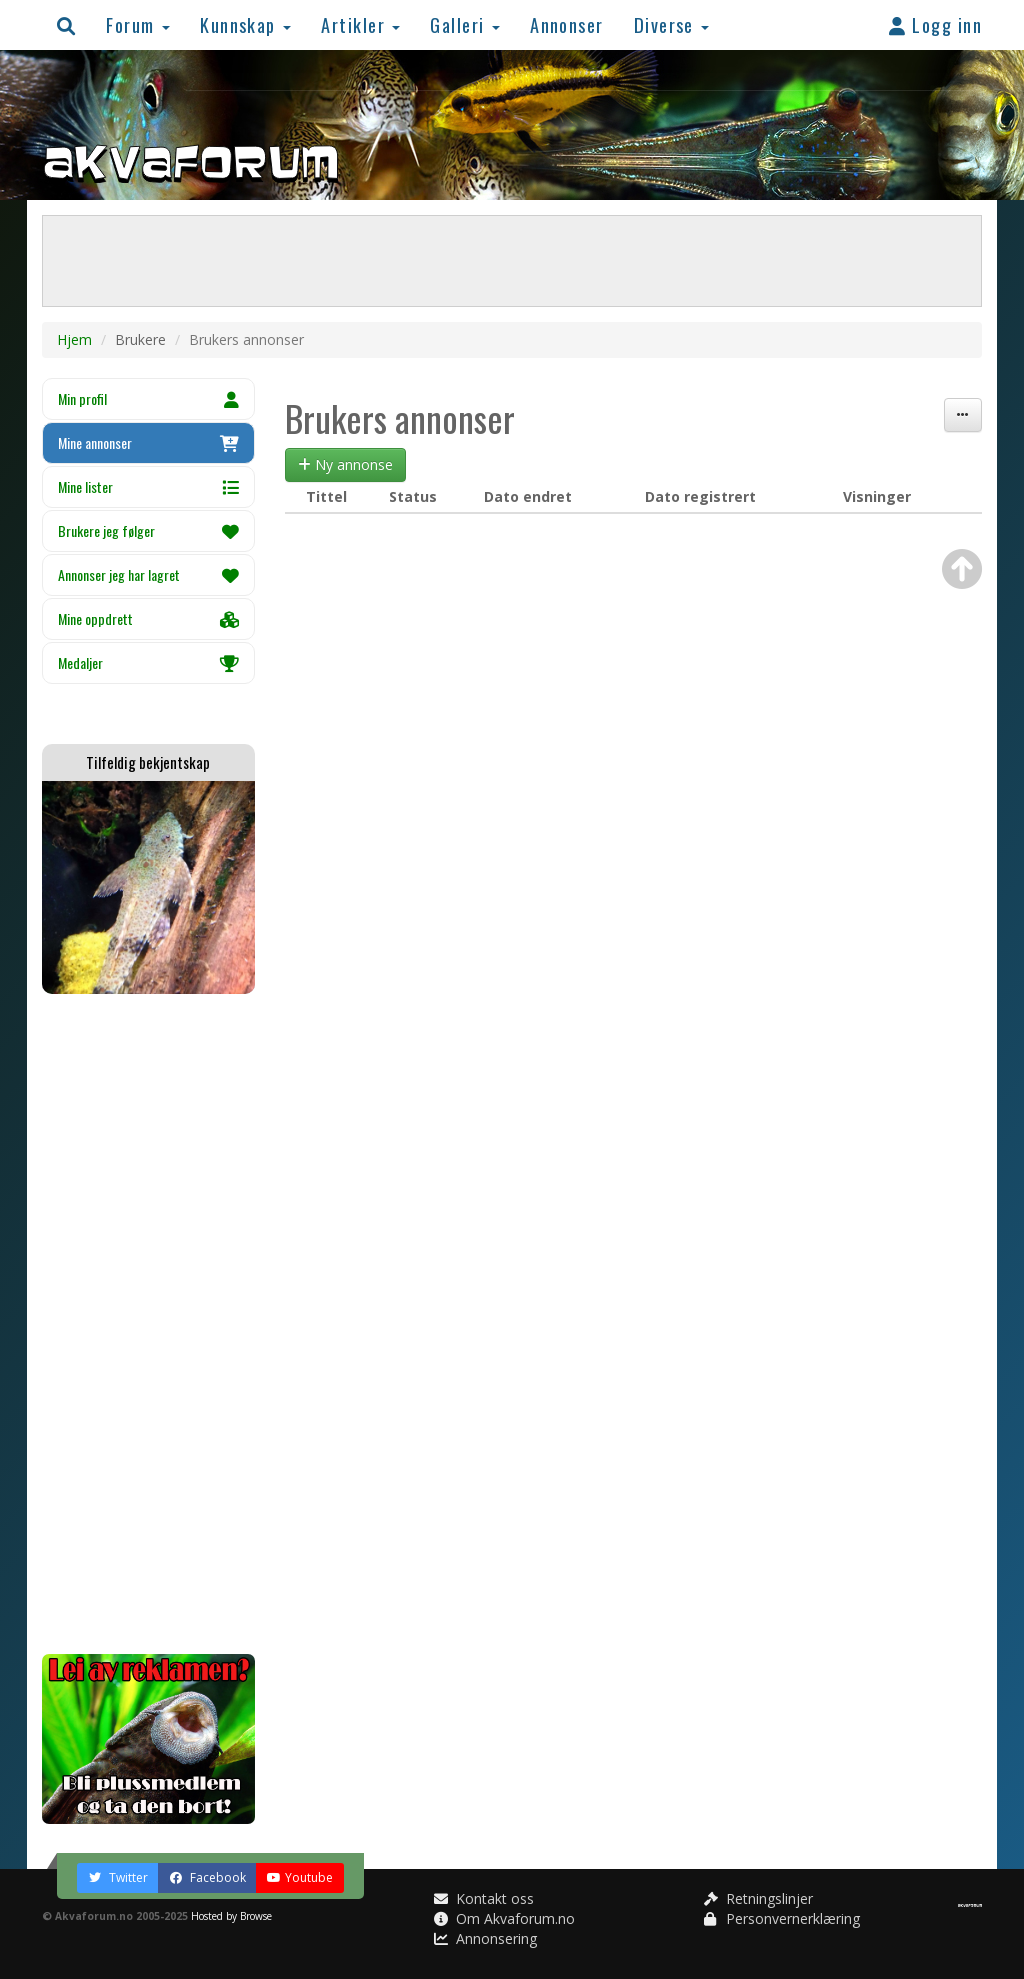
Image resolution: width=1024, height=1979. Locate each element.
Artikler (360, 24)
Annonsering (485, 1938)
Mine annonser (148, 442)
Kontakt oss (484, 1898)
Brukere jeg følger (148, 530)
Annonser (567, 24)
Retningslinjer (758, 1898)
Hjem (74, 339)
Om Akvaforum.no (504, 1918)
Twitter (118, 1877)
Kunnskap (245, 24)
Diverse (672, 24)
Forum (138, 24)
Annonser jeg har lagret (148, 574)
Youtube (300, 1877)
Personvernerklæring (782, 1918)
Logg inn (935, 24)
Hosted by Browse (231, 1916)
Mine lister (148, 486)
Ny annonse (345, 464)
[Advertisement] (148, 1324)
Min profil (148, 398)
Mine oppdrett (148, 618)
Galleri (465, 24)
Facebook (207, 1877)
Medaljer (148, 662)
